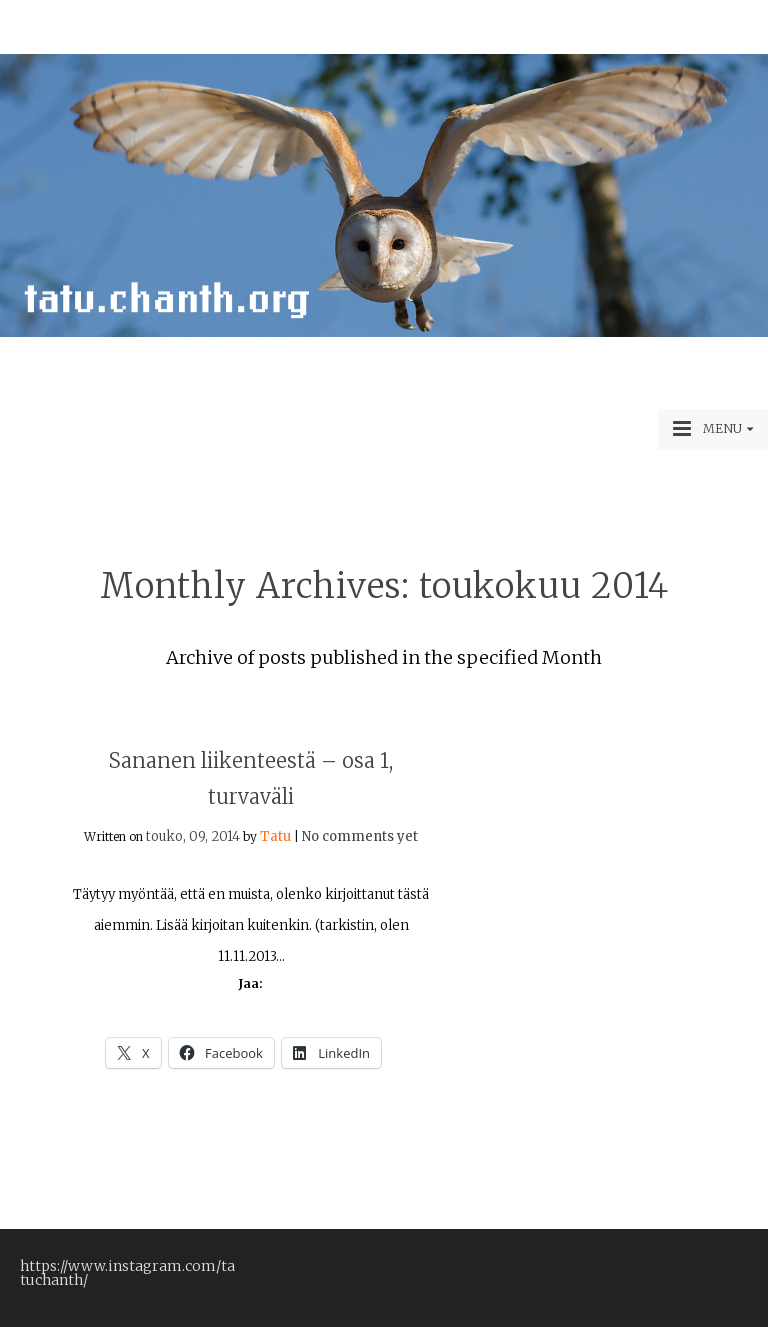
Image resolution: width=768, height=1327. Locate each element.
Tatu (275, 836)
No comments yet (360, 836)
